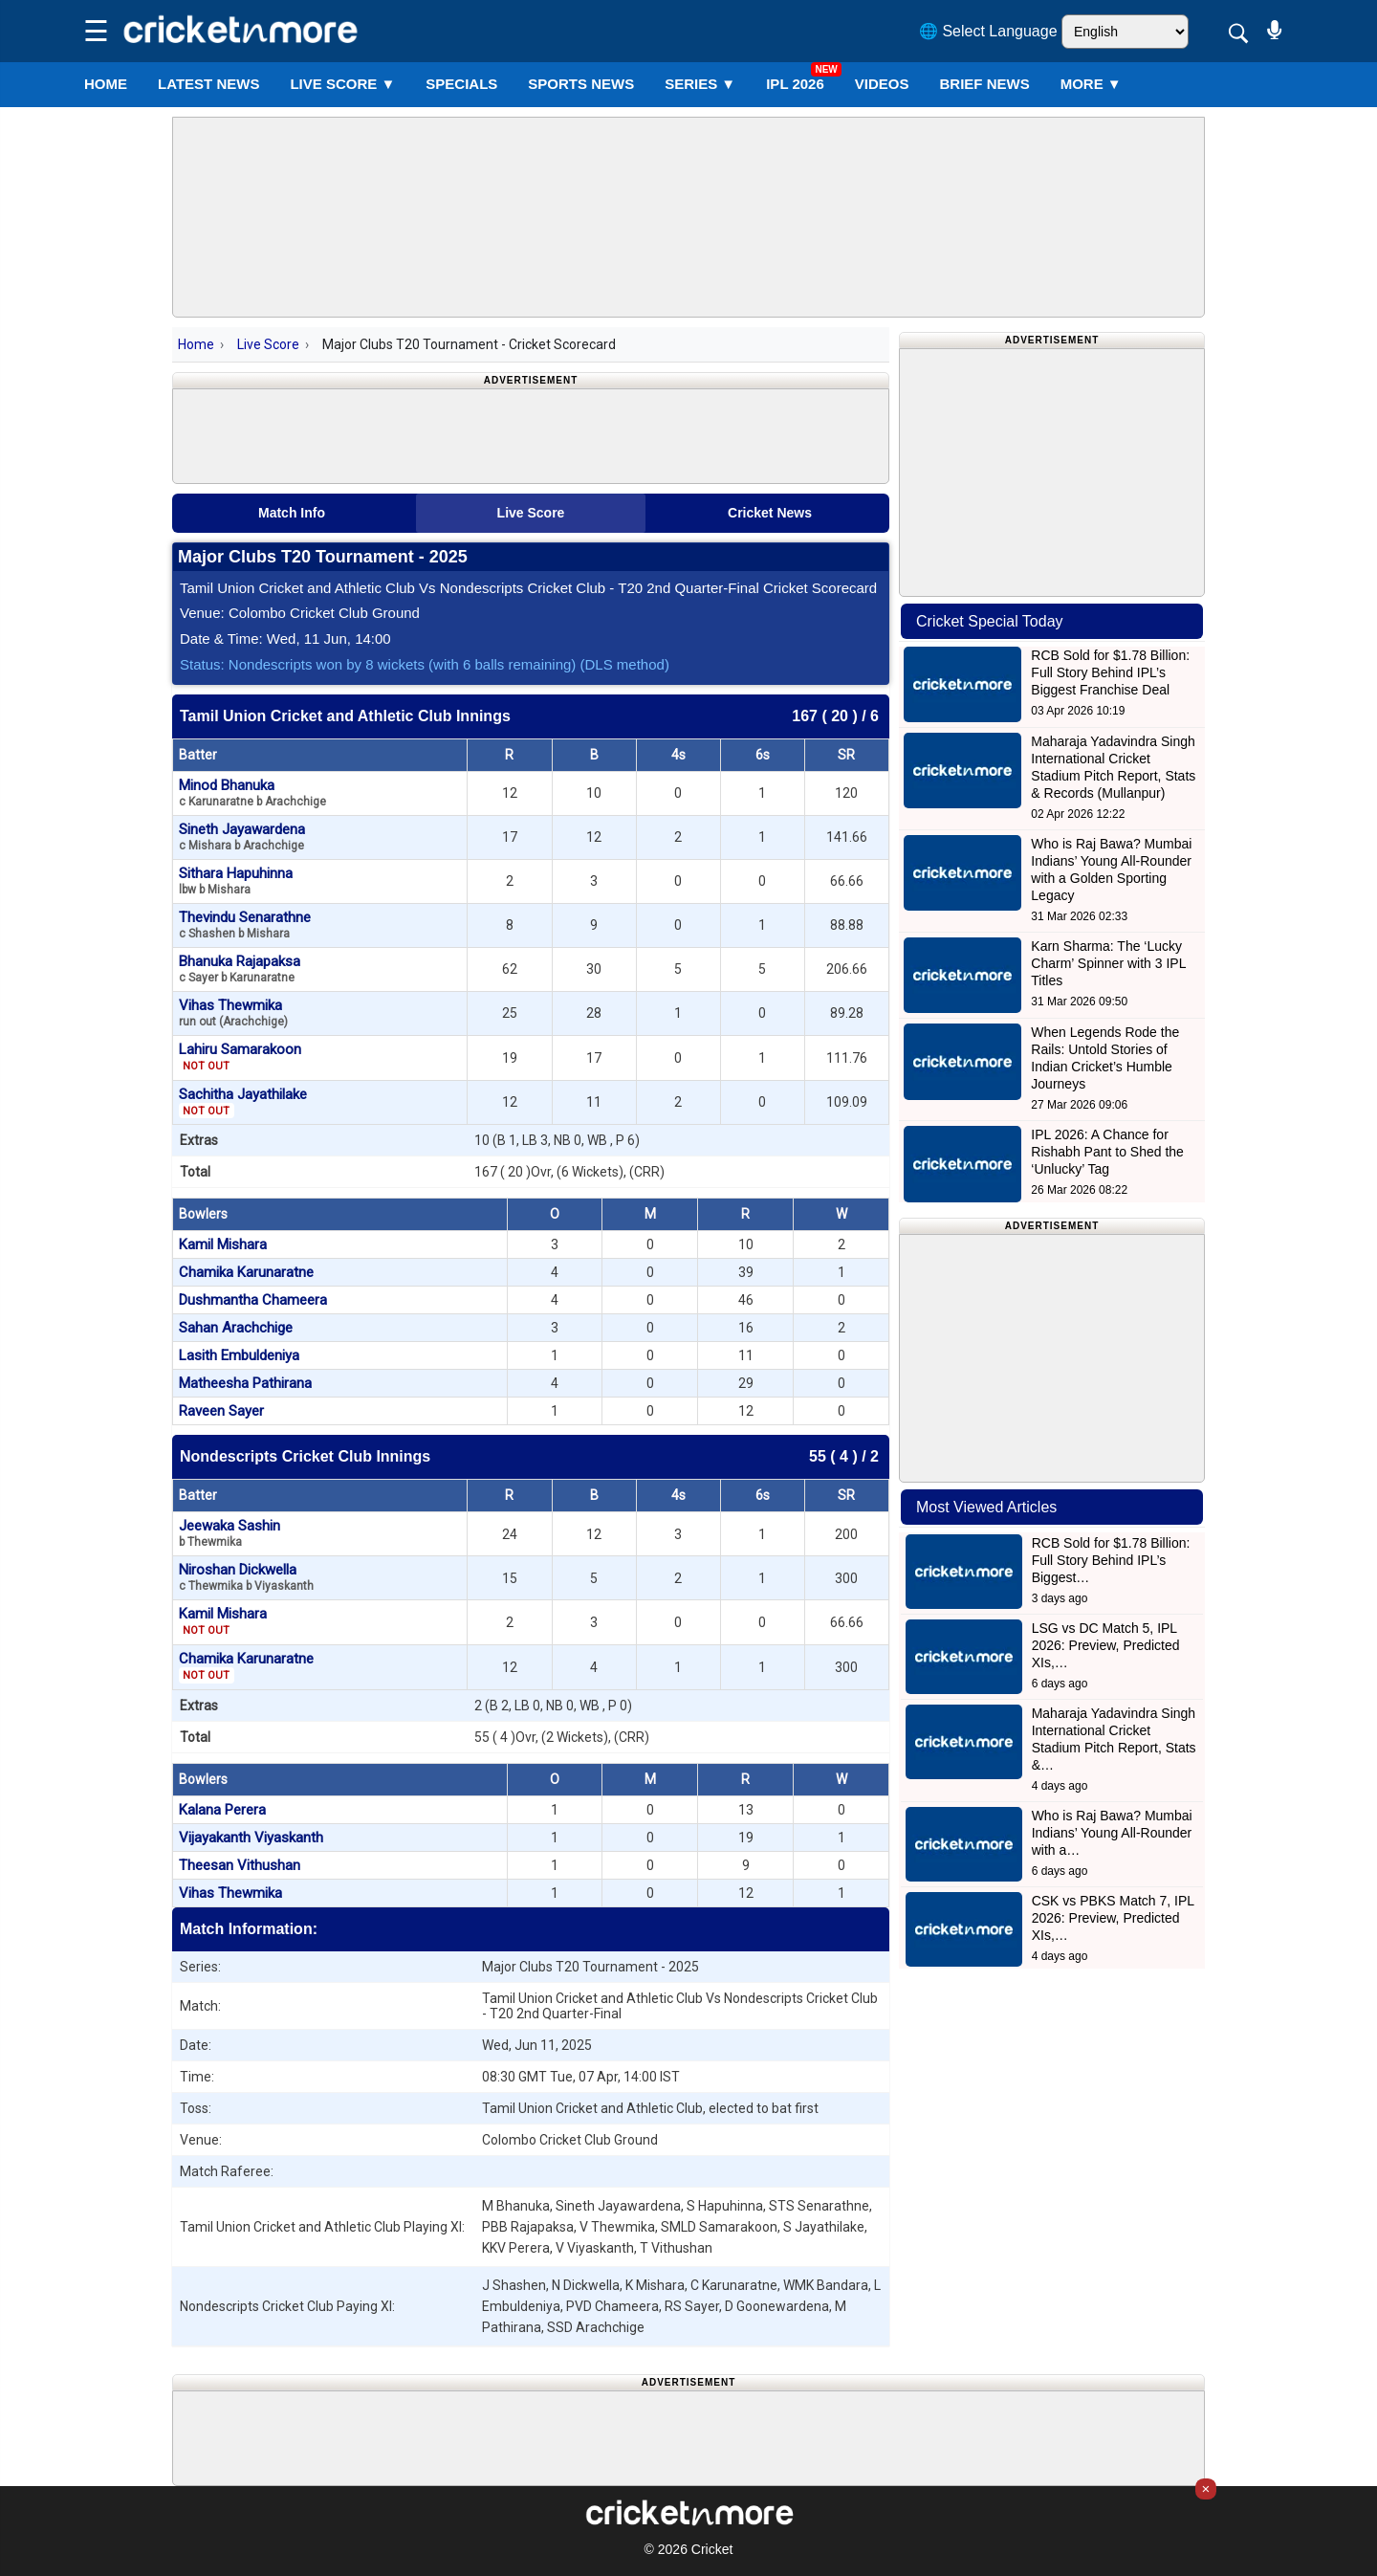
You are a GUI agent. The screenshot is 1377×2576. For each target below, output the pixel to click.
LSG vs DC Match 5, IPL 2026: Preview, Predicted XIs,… (1106, 1645)
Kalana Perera (222, 1809)
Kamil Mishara (223, 1244)
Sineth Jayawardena (242, 836)
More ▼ (1091, 84)
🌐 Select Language (988, 31)
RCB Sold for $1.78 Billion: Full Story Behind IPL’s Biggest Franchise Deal (1110, 672)
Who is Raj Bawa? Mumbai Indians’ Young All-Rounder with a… (1112, 1833)
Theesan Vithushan (239, 1865)
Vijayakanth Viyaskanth (251, 1837)
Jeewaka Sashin (229, 1533)
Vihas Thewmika (233, 1012)
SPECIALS (461, 84)
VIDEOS (882, 84)
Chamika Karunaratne (246, 1272)
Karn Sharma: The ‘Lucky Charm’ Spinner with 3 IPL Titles (1108, 963)
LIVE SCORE (342, 84)
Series (700, 84)
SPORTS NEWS (581, 84)
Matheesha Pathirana (245, 1383)
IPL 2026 (795, 84)
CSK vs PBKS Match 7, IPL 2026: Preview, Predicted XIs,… (1113, 1918)
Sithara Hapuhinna (236, 880)
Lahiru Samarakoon (240, 1057)
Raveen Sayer (221, 1411)
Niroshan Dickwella (246, 1577)
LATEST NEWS (208, 84)
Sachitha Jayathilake (243, 1102)
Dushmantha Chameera (253, 1300)
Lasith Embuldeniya (239, 1355)
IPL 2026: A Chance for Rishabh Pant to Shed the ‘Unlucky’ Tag (1107, 1152)
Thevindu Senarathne (245, 924)
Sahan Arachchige (236, 1327)
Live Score (268, 344)
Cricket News (770, 512)
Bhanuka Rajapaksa (239, 968)
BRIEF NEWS (985, 84)
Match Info (291, 512)
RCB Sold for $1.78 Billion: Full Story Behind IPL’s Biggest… (1111, 1560)
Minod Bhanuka (252, 792)
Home (105, 84)
